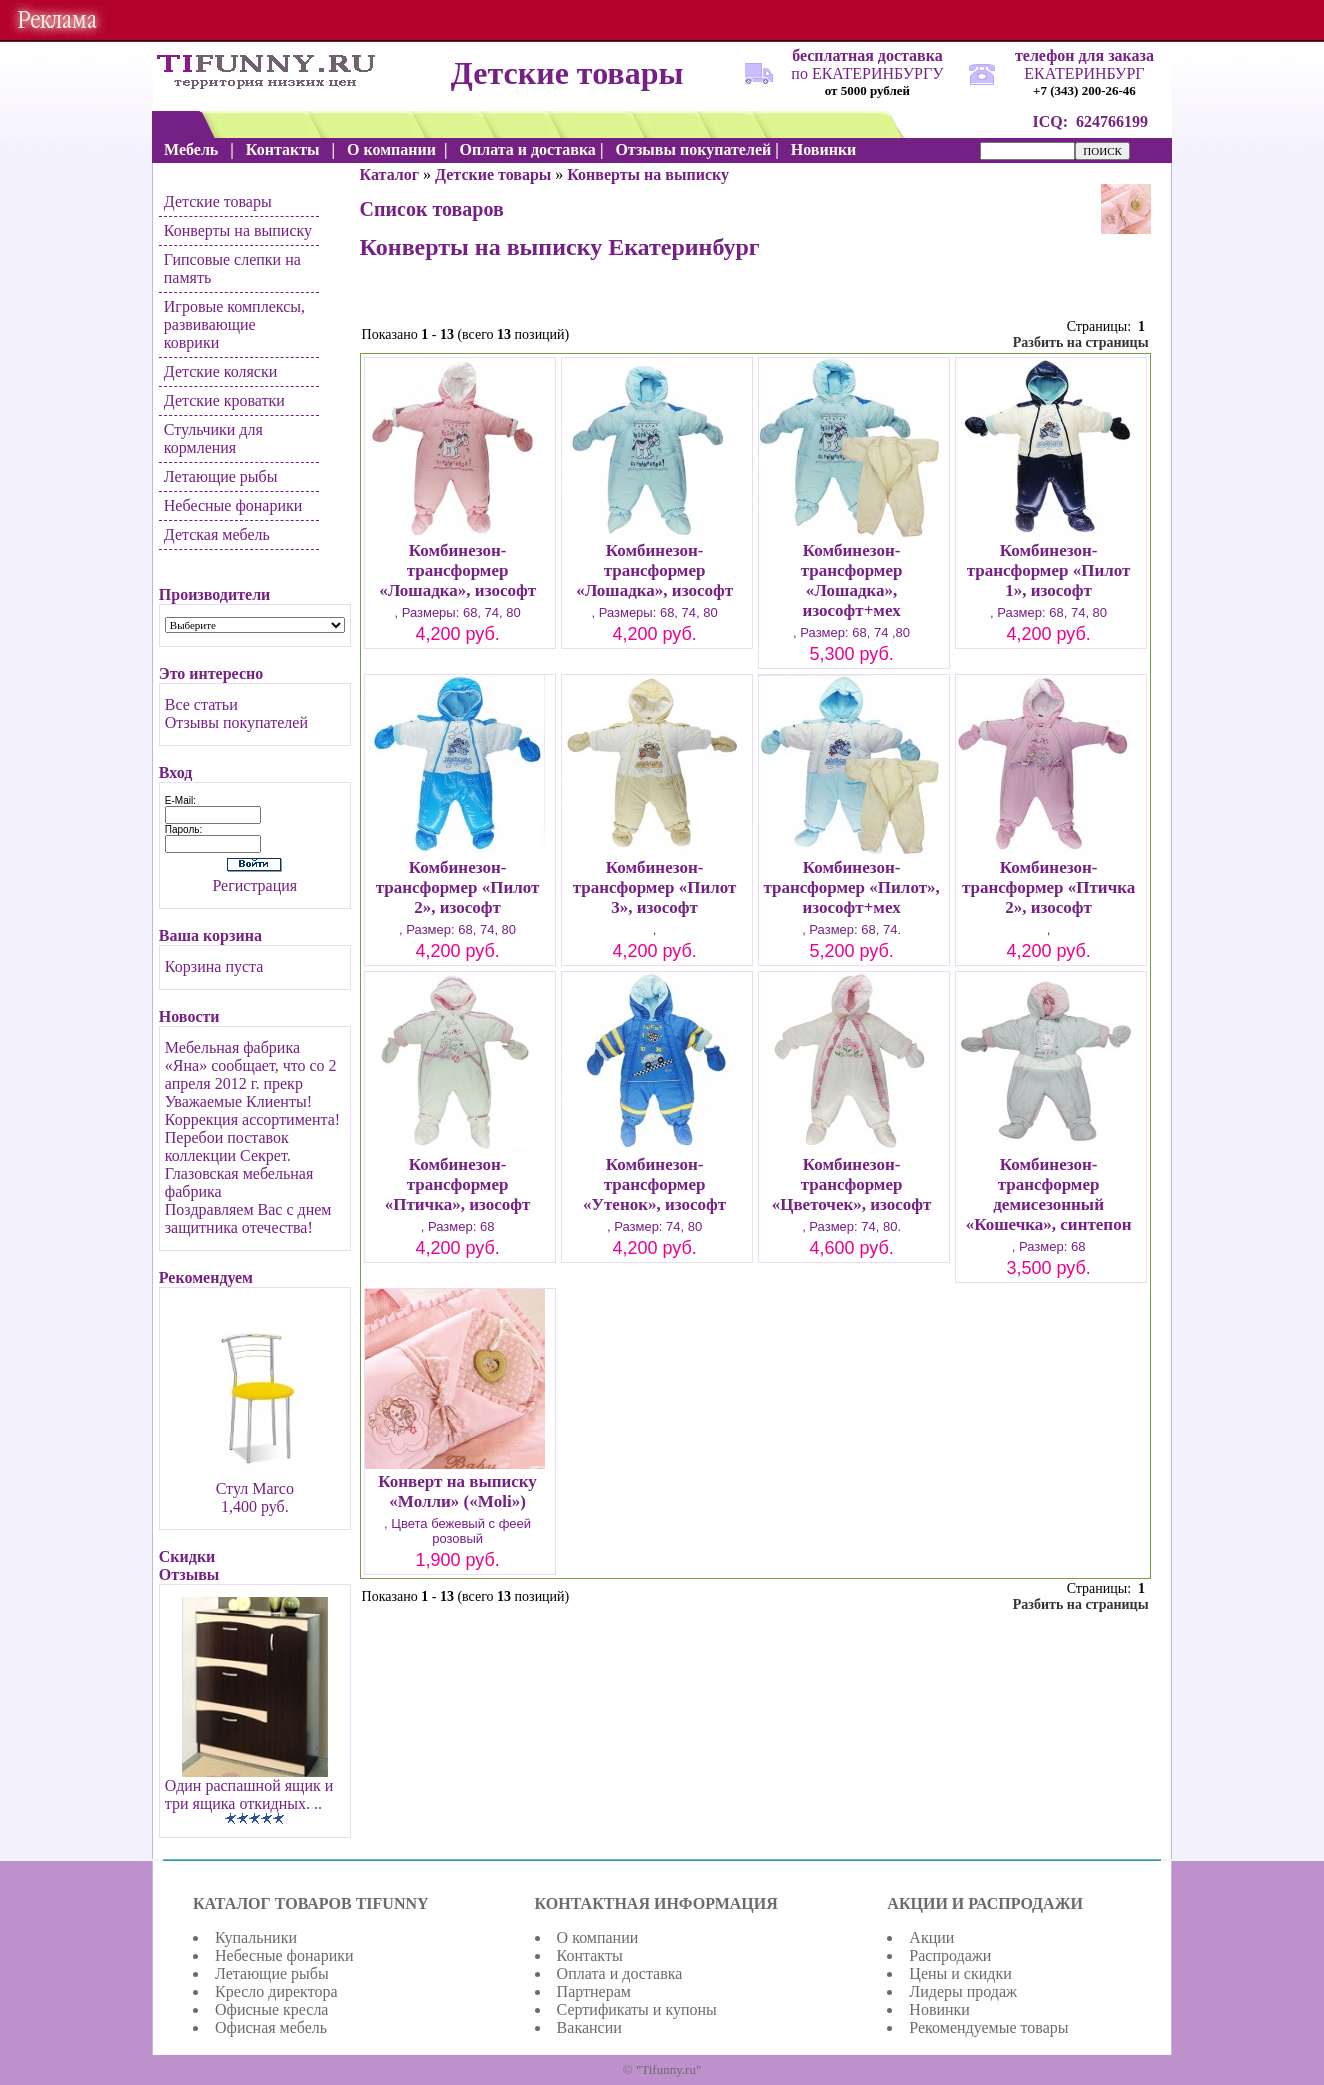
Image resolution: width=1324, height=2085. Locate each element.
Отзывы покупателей (236, 722)
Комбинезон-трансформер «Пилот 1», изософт (1049, 570)
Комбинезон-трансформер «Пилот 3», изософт (655, 887)
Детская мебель (217, 534)
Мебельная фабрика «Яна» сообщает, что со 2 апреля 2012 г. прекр (251, 1065)
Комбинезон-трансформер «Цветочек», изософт (852, 1184)
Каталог (389, 174)
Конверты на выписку (238, 230)
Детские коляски (220, 371)
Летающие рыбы (221, 476)
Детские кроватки (224, 400)
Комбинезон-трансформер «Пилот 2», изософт (458, 887)
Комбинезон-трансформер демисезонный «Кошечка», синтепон (1049, 1194)
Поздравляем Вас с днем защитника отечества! (248, 1218)
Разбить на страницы (1081, 342)
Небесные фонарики (233, 505)
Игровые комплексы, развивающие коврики (234, 324)
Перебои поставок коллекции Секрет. (228, 1146)
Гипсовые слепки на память (232, 268)
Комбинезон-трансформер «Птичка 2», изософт (1048, 887)
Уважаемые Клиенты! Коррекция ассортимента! (252, 1110)
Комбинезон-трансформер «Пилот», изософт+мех (851, 887)
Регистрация (254, 885)
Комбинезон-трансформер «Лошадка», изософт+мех (852, 580)
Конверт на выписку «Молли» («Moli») (457, 1491)
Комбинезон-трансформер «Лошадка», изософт (457, 570)
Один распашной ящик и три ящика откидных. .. (249, 1794)
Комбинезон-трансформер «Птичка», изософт (458, 1184)
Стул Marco (255, 1488)
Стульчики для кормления (213, 438)
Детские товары (218, 201)
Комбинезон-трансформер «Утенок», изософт (654, 1184)
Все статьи (201, 704)
